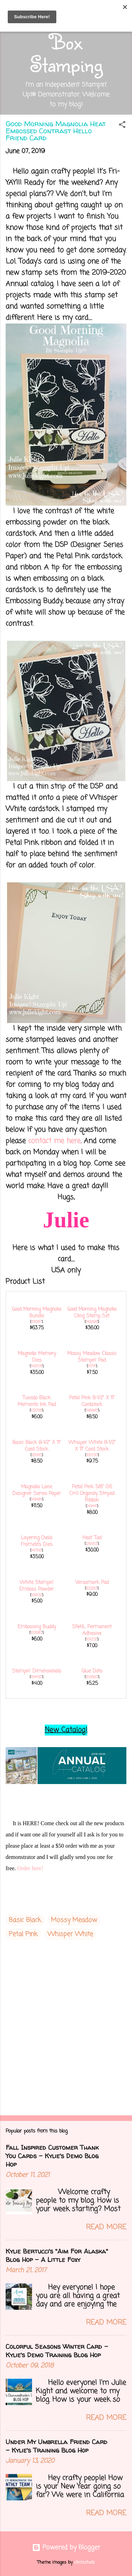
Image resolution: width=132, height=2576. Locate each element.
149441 (92, 1506)
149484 (36, 1499)
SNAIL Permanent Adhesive (92, 1630)
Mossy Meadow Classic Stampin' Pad (92, 1357)
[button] (122, 125)
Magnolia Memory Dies (37, 1357)
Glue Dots (92, 1671)
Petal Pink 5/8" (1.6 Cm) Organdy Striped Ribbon (91, 1493)
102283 (91, 1588)
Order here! (30, 1868)
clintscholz (84, 2562)
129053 (92, 1544)
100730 (92, 1455)
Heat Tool (92, 1538)
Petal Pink (23, 1934)
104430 (36, 1677)
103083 (36, 1633)
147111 (92, 1366)
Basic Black (25, 1920)
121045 (37, 1455)
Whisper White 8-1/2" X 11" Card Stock (92, 1446)
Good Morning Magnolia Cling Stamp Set (92, 1313)
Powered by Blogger (66, 2547)
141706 (36, 1550)
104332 (91, 1639)
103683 (92, 1677)
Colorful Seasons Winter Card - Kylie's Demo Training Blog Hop (57, 2350)
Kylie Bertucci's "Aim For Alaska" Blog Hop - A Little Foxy (57, 2255)
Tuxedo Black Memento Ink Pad (37, 1401)
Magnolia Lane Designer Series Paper (36, 1490)
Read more (106, 2227)
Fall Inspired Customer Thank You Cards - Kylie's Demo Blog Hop (52, 2156)
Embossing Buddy (37, 1627)
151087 (36, 1322)
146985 (92, 1410)
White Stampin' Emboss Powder (36, 1586)
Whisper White (70, 1934)
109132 (36, 1595)
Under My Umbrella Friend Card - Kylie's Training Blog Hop (56, 2446)
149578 (36, 1366)
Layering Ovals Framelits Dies (36, 1541)
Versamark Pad (92, 1582)
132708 (36, 1410)
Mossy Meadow (74, 1920)
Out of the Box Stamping (66, 41)
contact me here (54, 1141)
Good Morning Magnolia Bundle (36, 1313)
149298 (92, 1322)
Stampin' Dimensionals (36, 1671)
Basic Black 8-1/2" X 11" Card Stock (36, 1446)
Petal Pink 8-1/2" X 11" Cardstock (92, 1401)
